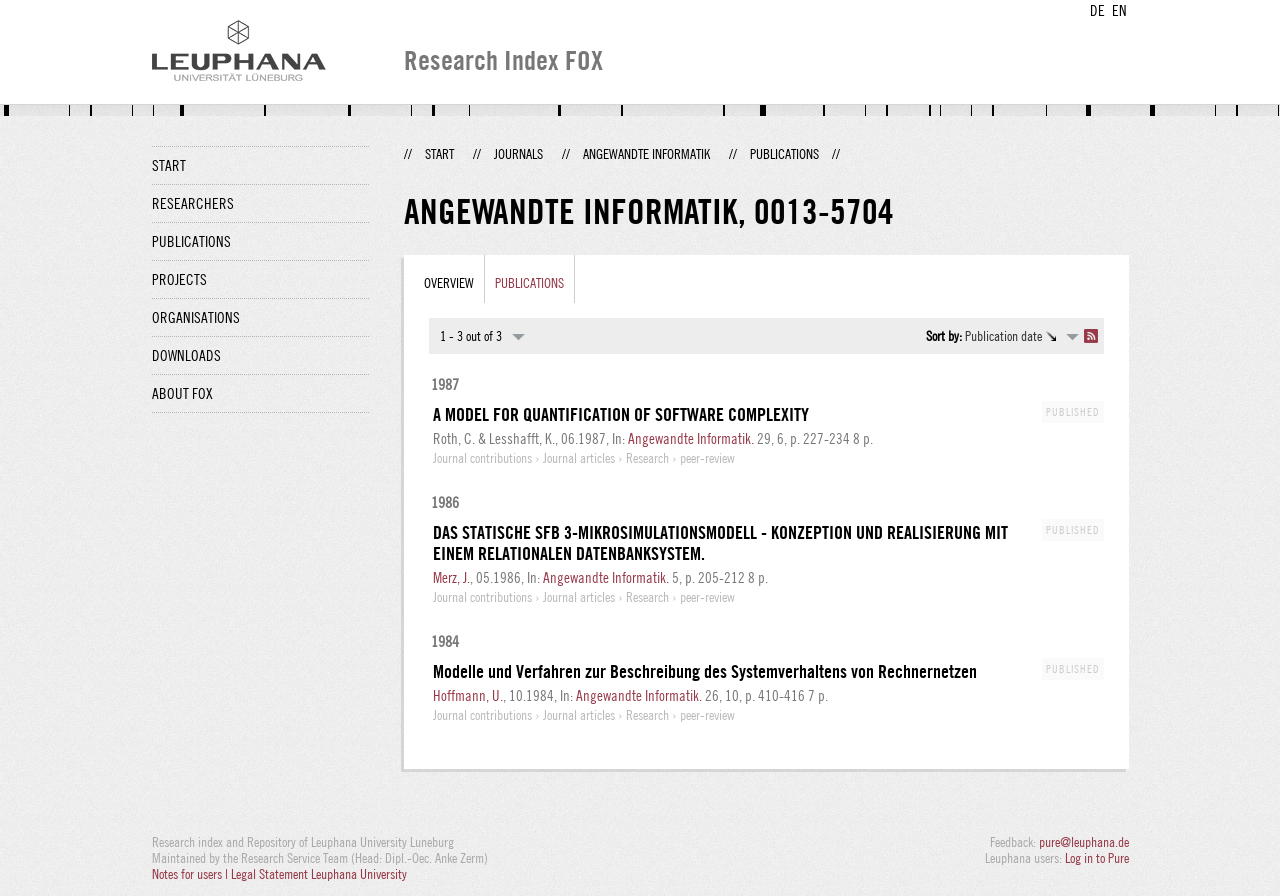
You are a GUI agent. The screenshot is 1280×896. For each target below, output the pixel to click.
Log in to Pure (1097, 858)
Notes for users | (191, 874)
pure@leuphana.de (1084, 842)
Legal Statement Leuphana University (319, 874)
